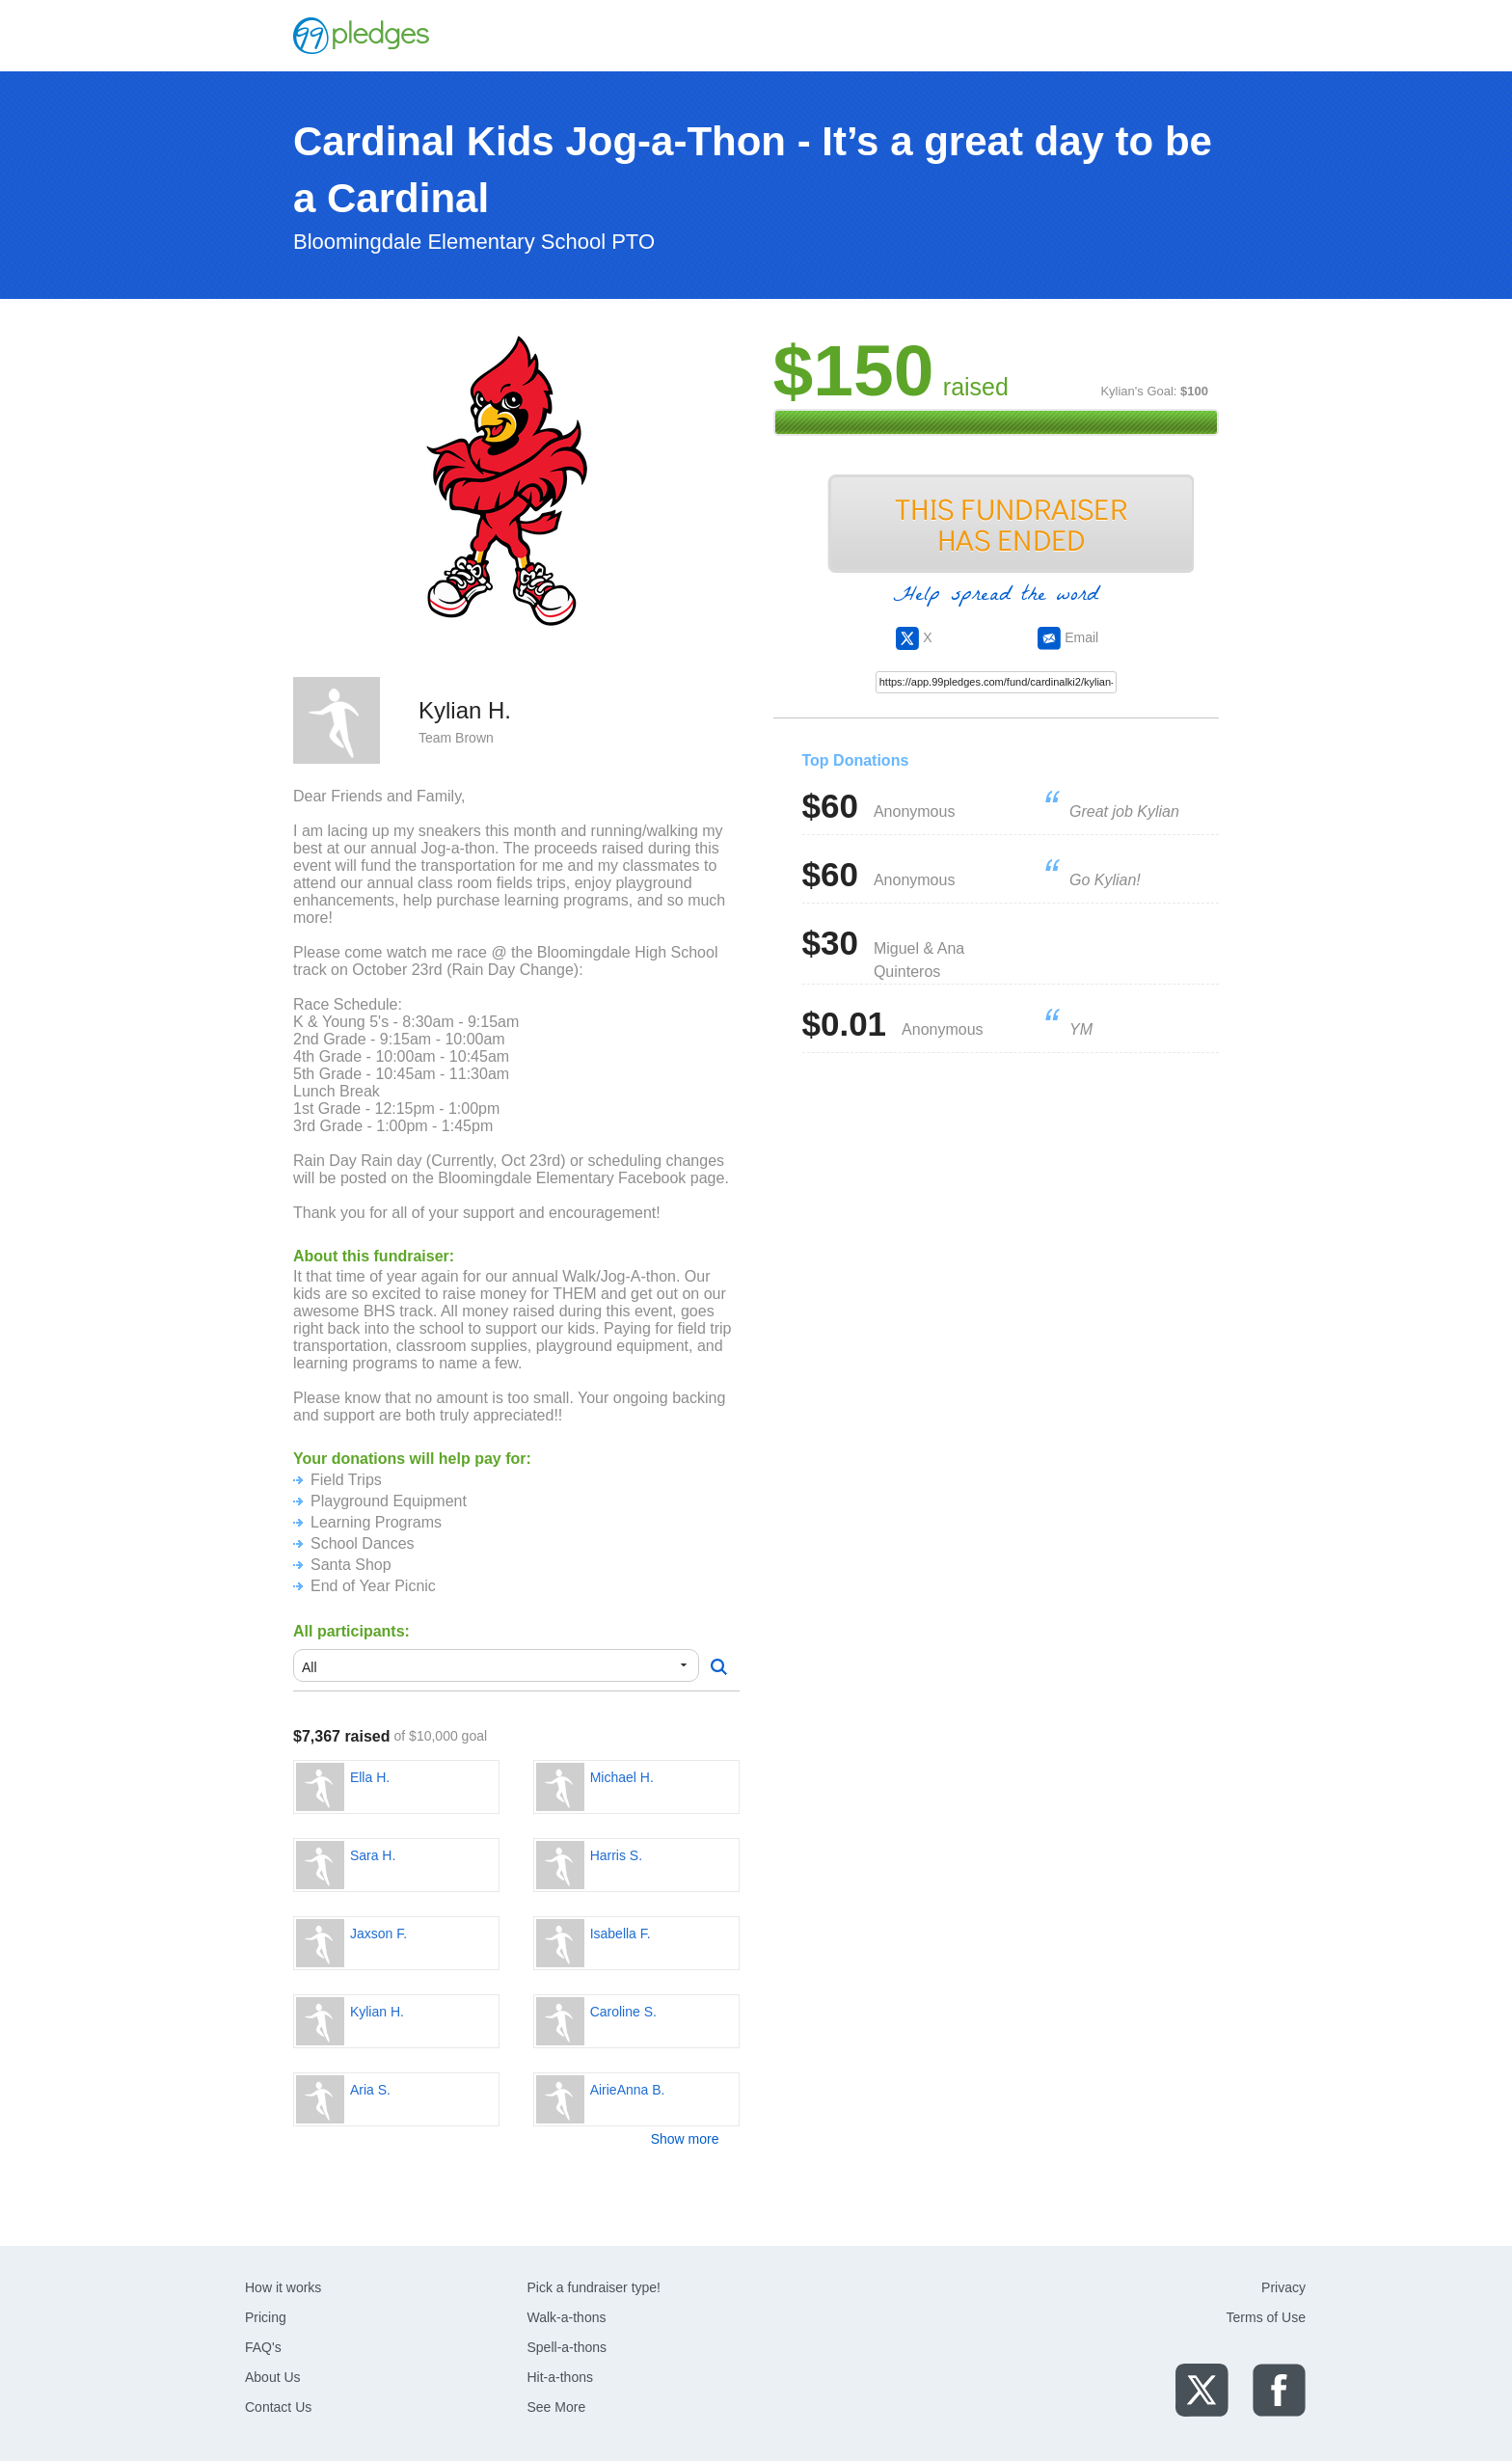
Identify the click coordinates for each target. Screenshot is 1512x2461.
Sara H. (372, 1855)
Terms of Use (1266, 2317)
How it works (283, 2287)
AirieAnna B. (627, 2089)
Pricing (265, 2317)
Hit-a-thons (560, 2377)
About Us (273, 2377)
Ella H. (370, 1777)
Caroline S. (623, 2011)
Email (1068, 637)
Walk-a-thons (567, 2317)
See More (556, 2407)
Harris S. (616, 1855)
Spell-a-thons (567, 2347)
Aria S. (370, 2089)
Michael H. (622, 1777)
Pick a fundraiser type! (594, 2287)
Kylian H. (377, 2011)
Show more (685, 2139)
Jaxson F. (378, 1933)
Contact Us (278, 2407)
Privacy (1283, 2287)
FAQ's (263, 2347)
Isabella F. (620, 1933)
